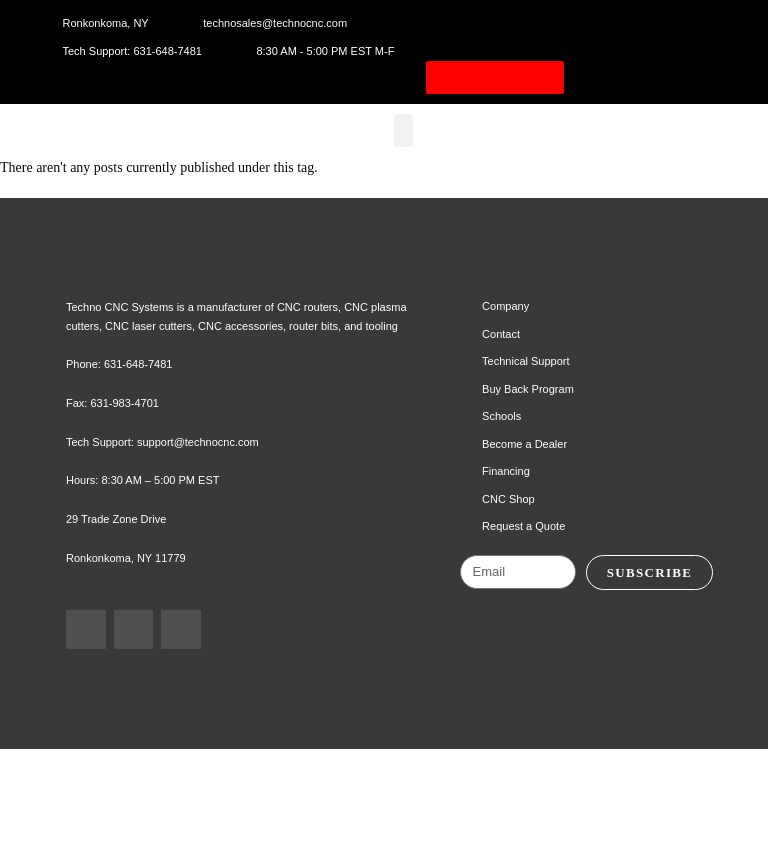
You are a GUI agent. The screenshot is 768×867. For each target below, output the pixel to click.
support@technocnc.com (214, 540)
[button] (410, 151)
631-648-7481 (143, 463)
